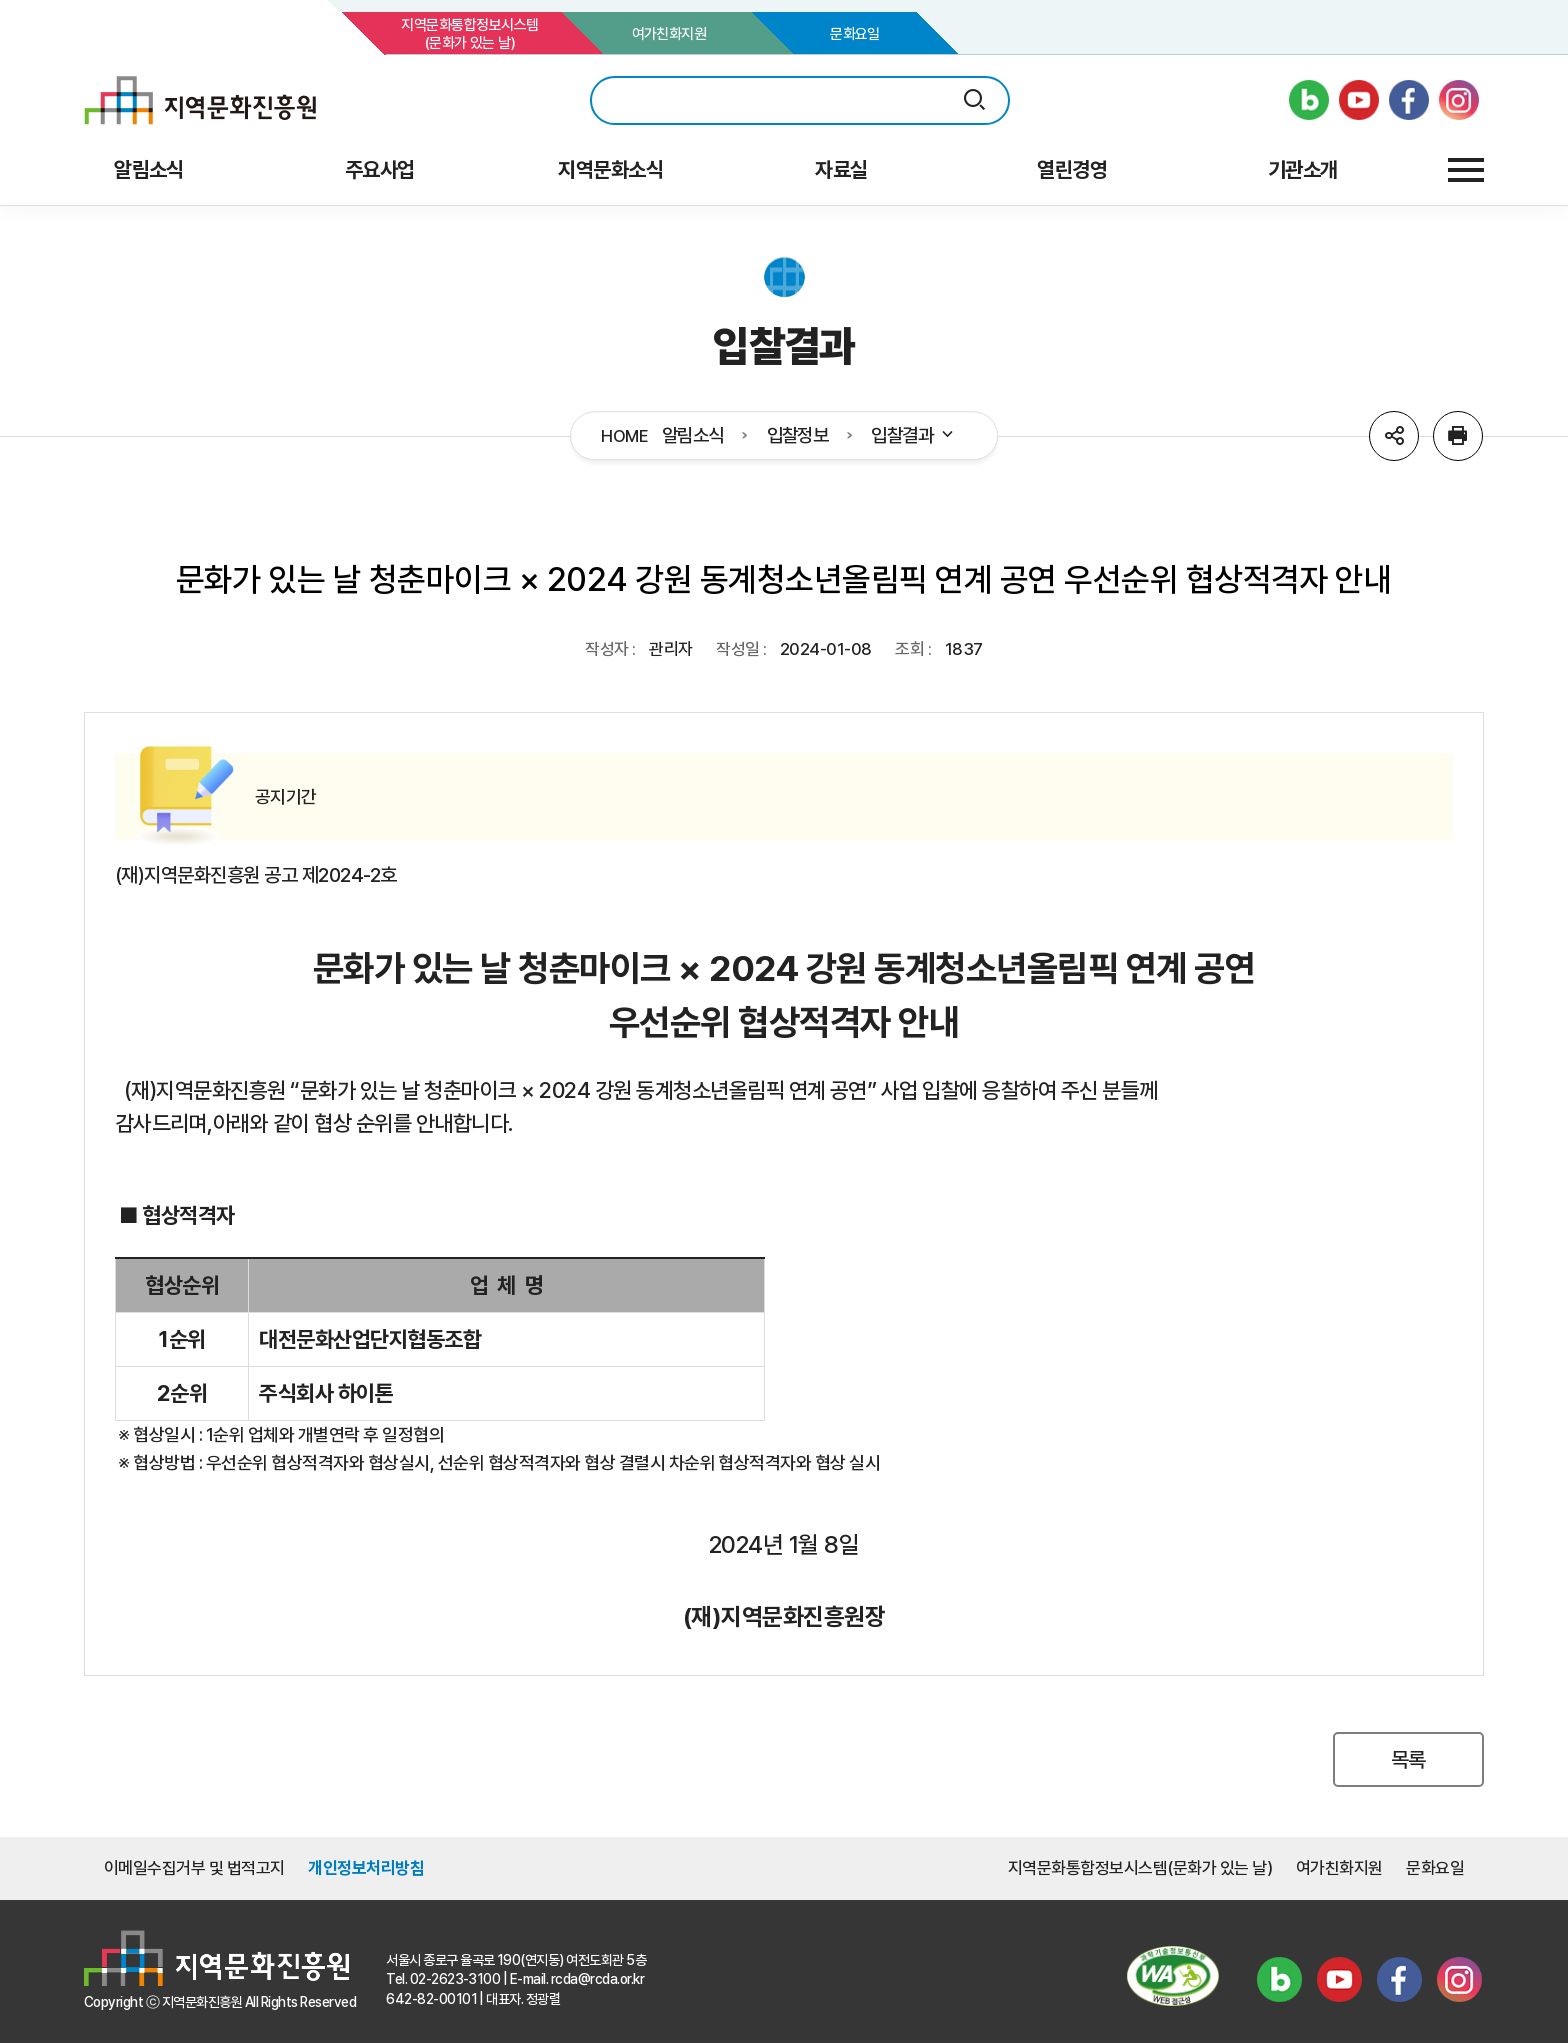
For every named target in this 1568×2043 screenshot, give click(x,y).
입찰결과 (913, 436)
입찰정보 (798, 436)
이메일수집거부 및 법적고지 (194, 1868)
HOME (624, 437)
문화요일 (855, 34)
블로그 (1279, 1979)
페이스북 (1399, 1979)
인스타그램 (1459, 1979)
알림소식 (693, 436)
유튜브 (1339, 1979)
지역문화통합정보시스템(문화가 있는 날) (469, 34)
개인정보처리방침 (366, 1868)
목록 (1408, 1759)
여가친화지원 (669, 34)
